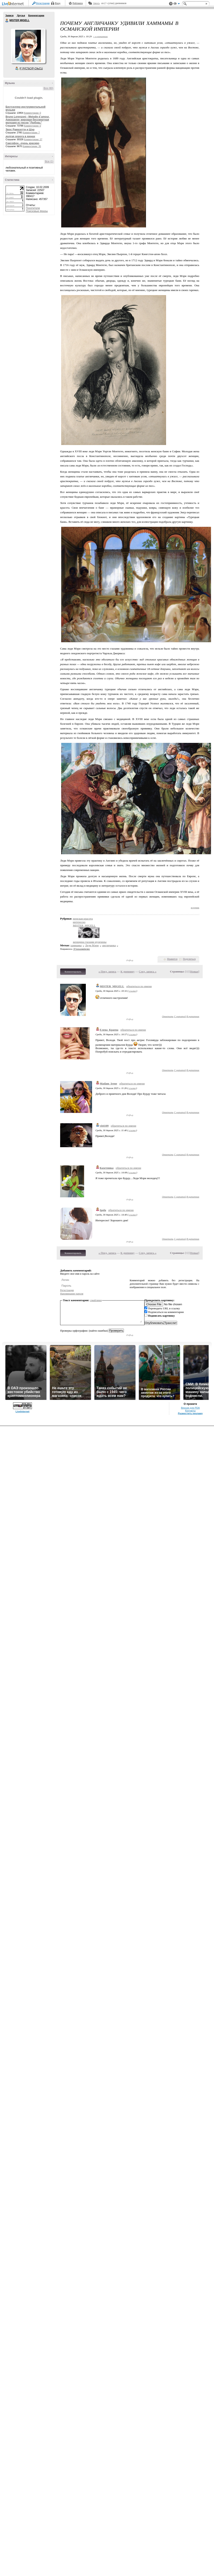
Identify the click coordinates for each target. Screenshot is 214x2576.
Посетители (33, 208)
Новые (194, 971)
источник (195, 907)
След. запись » (147, 971)
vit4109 (104, 1125)
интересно (79, 922)
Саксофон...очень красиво (22, 143)
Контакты (190, 1410)
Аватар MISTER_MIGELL (28, 46)
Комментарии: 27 (33, 139)
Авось (96, 3)
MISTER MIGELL (7, 20)
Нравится (172, 958)
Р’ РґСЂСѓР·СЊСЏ (31, 68)
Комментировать (73, 971)
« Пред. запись (107, 971)
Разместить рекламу (190, 1413)
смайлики (96, 1300)
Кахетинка (106, 1167)
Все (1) (49, 161)
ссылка (132, 991)
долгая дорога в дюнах (20, 136)
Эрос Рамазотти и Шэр (20, 129)
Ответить (167, 1016)
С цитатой (180, 1016)
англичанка (109, 945)
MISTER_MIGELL (84, 925)
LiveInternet (13, 4)
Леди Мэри (92, 945)
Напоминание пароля (71, 1293)
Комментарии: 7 (31, 132)
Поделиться (189, 958)
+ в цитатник (100, 36)
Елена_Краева (109, 1029)
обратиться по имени (139, 986)
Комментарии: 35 (32, 146)
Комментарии (36, 15)
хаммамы (76, 945)
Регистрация (43, 3)
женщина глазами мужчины (90, 942)
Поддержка (170, 4)
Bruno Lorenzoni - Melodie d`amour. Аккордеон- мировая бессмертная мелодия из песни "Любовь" (27, 119)
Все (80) (48, 88)
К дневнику (127, 971)
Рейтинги (78, 3)
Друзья (21, 15)
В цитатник (192, 1016)
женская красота (83, 918)
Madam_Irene (108, 1083)
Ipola (103, 1210)
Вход (57, 3)
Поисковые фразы (37, 211)
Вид (176, 4)
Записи (9, 15)
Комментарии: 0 (32, 113)
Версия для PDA (190, 1408)
